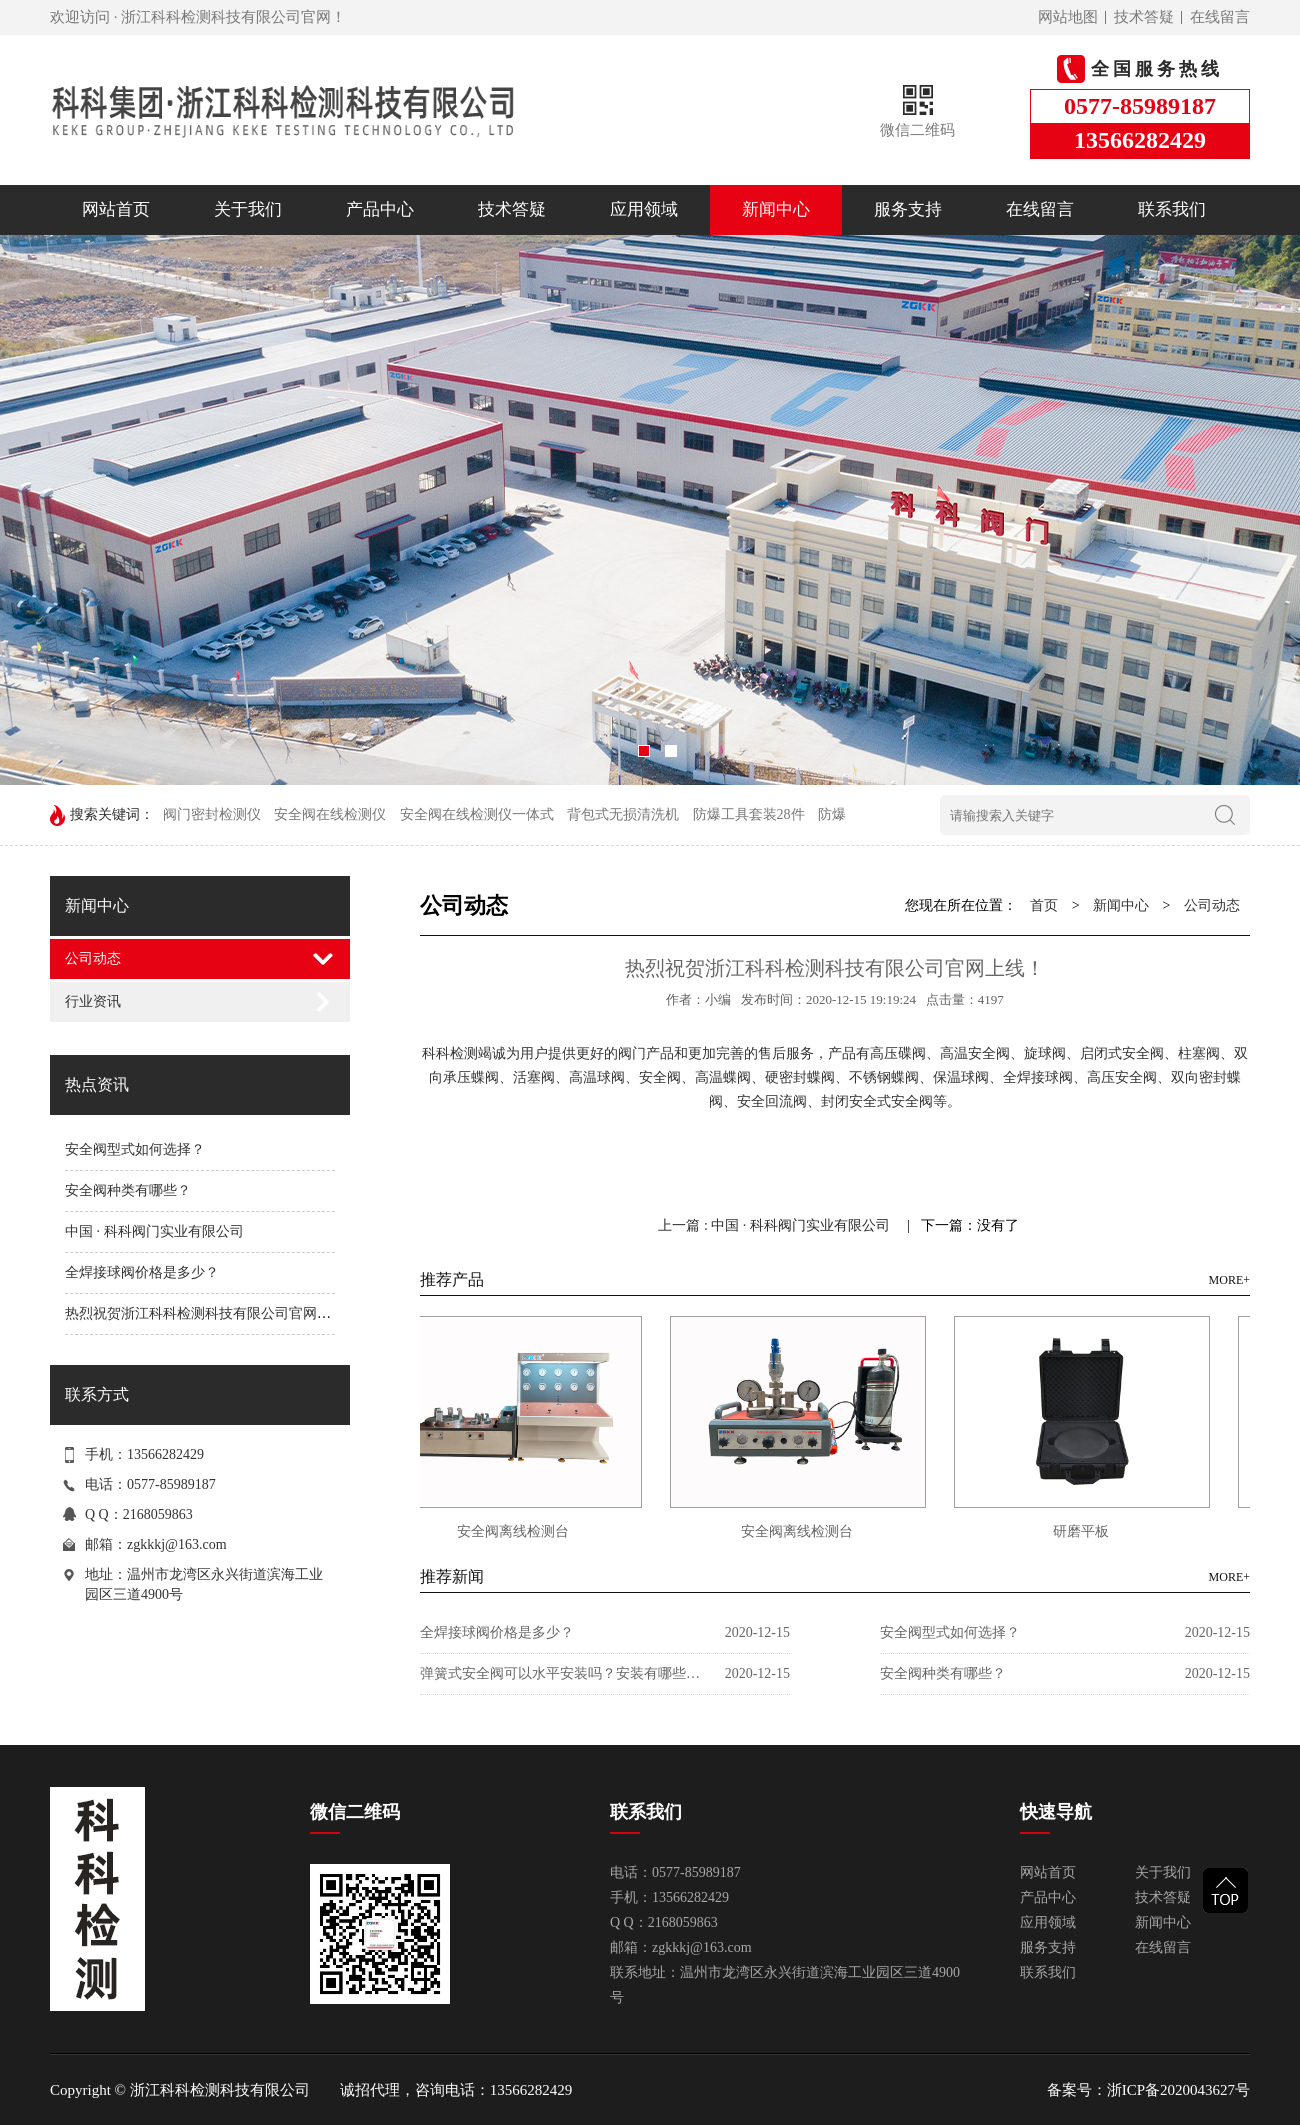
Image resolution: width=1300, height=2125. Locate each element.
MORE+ (1229, 1280)
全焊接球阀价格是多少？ (142, 1272)
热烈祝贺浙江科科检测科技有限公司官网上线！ (212, 1313)
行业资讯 (93, 1001)
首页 (1044, 905)
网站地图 (1068, 17)
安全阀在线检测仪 (330, 814)
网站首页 (116, 209)
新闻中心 (776, 209)
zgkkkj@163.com (177, 1544)
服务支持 (908, 209)
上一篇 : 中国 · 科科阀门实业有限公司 (775, 1225)
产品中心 (380, 209)
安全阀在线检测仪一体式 (477, 814)
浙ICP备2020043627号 (1178, 2090)
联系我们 (1172, 209)
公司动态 (93, 958)
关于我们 (248, 209)
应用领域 (644, 209)
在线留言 (1220, 17)
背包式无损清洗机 (623, 814)
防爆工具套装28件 (749, 814)
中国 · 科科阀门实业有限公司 (154, 1231)
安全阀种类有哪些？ (128, 1190)
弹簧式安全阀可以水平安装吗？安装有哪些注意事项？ (560, 1673)
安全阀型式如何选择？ (135, 1149)
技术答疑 (1144, 17)
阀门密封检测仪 (212, 814)
